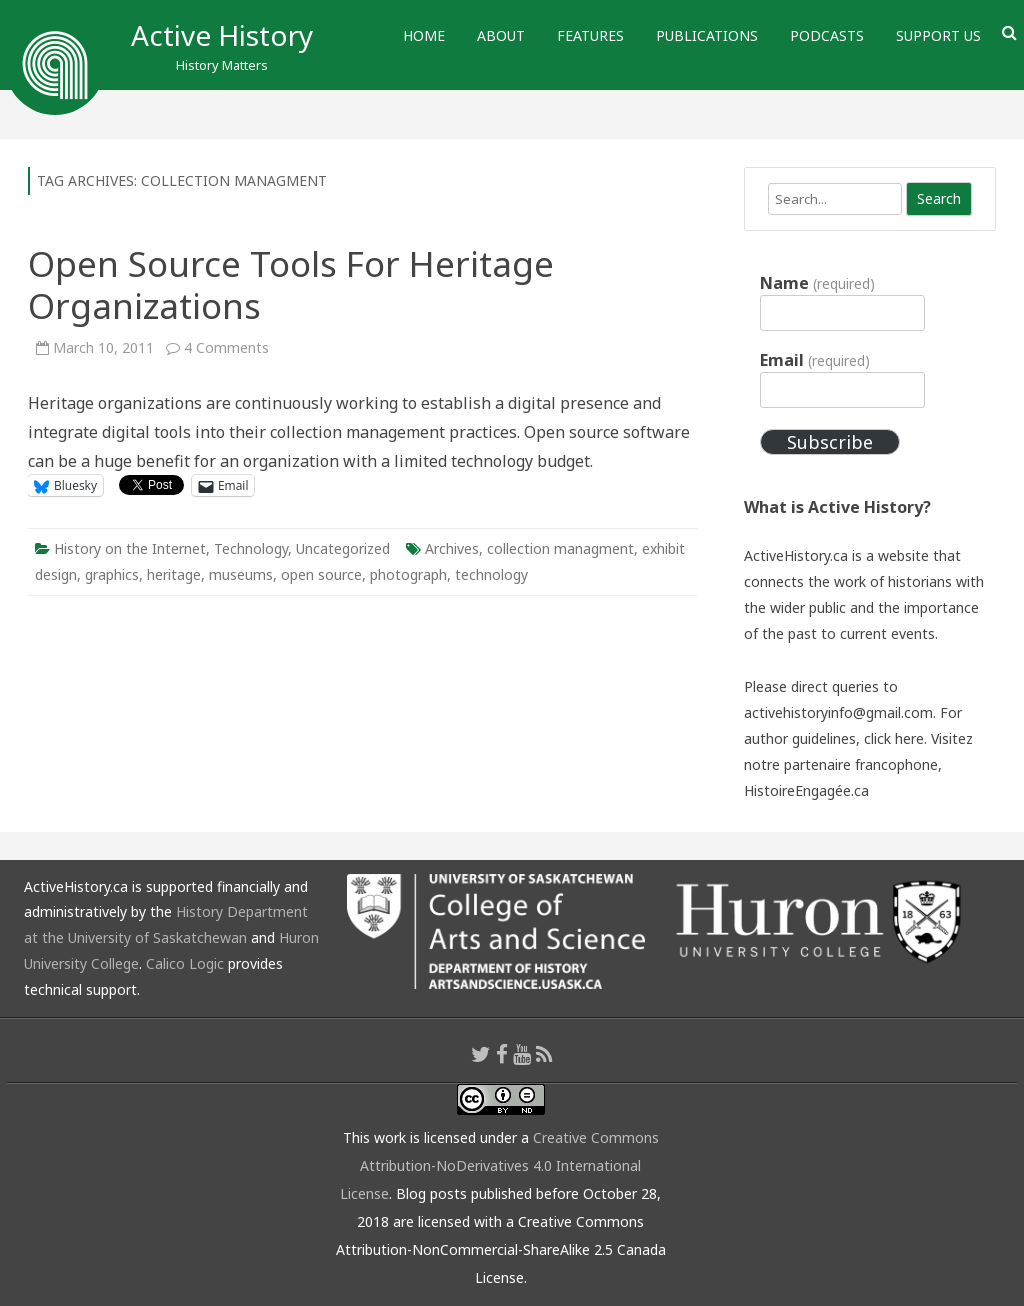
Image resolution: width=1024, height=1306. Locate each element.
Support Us (938, 35)
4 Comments (226, 347)
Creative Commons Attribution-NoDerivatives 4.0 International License (499, 1165)
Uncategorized (343, 548)
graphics (112, 574)
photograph (408, 574)
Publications (707, 35)
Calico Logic (185, 963)
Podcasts (827, 35)
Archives (452, 548)
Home (424, 35)
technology (491, 574)
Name (817, 283)
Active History (222, 35)
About (501, 35)
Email (814, 360)
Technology (251, 548)
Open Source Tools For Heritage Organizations (291, 284)
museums (241, 574)
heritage (174, 574)
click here (894, 738)
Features (590, 35)
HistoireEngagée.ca (806, 790)
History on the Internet (130, 548)
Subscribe (830, 442)
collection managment (560, 548)
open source (321, 574)
